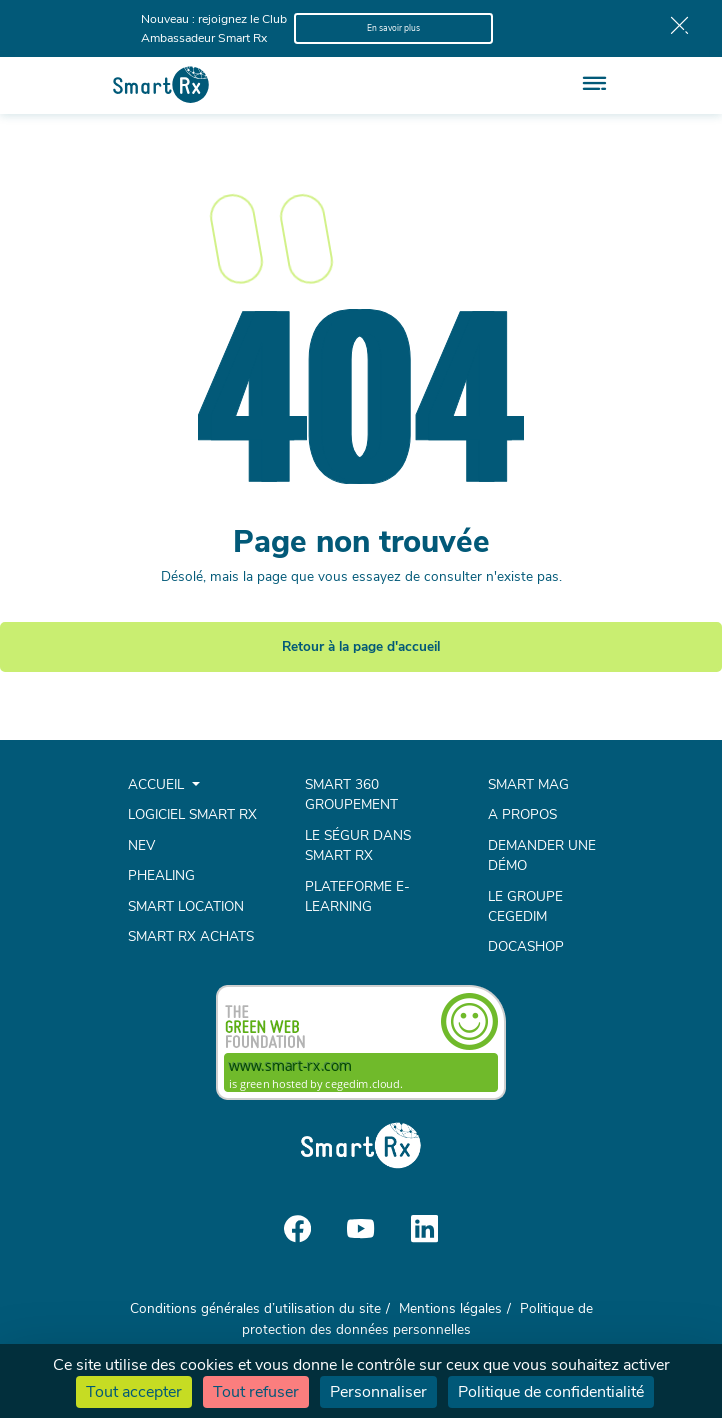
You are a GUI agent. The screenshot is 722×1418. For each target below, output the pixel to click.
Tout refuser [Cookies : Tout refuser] (256, 1392)
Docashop (526, 946)
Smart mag (528, 784)
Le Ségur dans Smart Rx (358, 845)
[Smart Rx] (161, 84)
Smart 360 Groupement (351, 794)
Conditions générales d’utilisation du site (255, 1308)
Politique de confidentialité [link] (551, 1392)
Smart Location (186, 906)
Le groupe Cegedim (525, 906)
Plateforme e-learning (357, 896)
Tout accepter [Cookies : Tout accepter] (134, 1392)
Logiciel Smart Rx (192, 814)
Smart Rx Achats (191, 936)
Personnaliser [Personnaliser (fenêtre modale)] (378, 1392)
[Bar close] (679, 29)
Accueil (158, 784)
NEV (141, 845)
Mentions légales (450, 1308)
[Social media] (297, 1227)
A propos (522, 814)
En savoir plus (393, 28)
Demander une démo (542, 855)
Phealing (161, 875)
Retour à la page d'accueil (361, 646)
